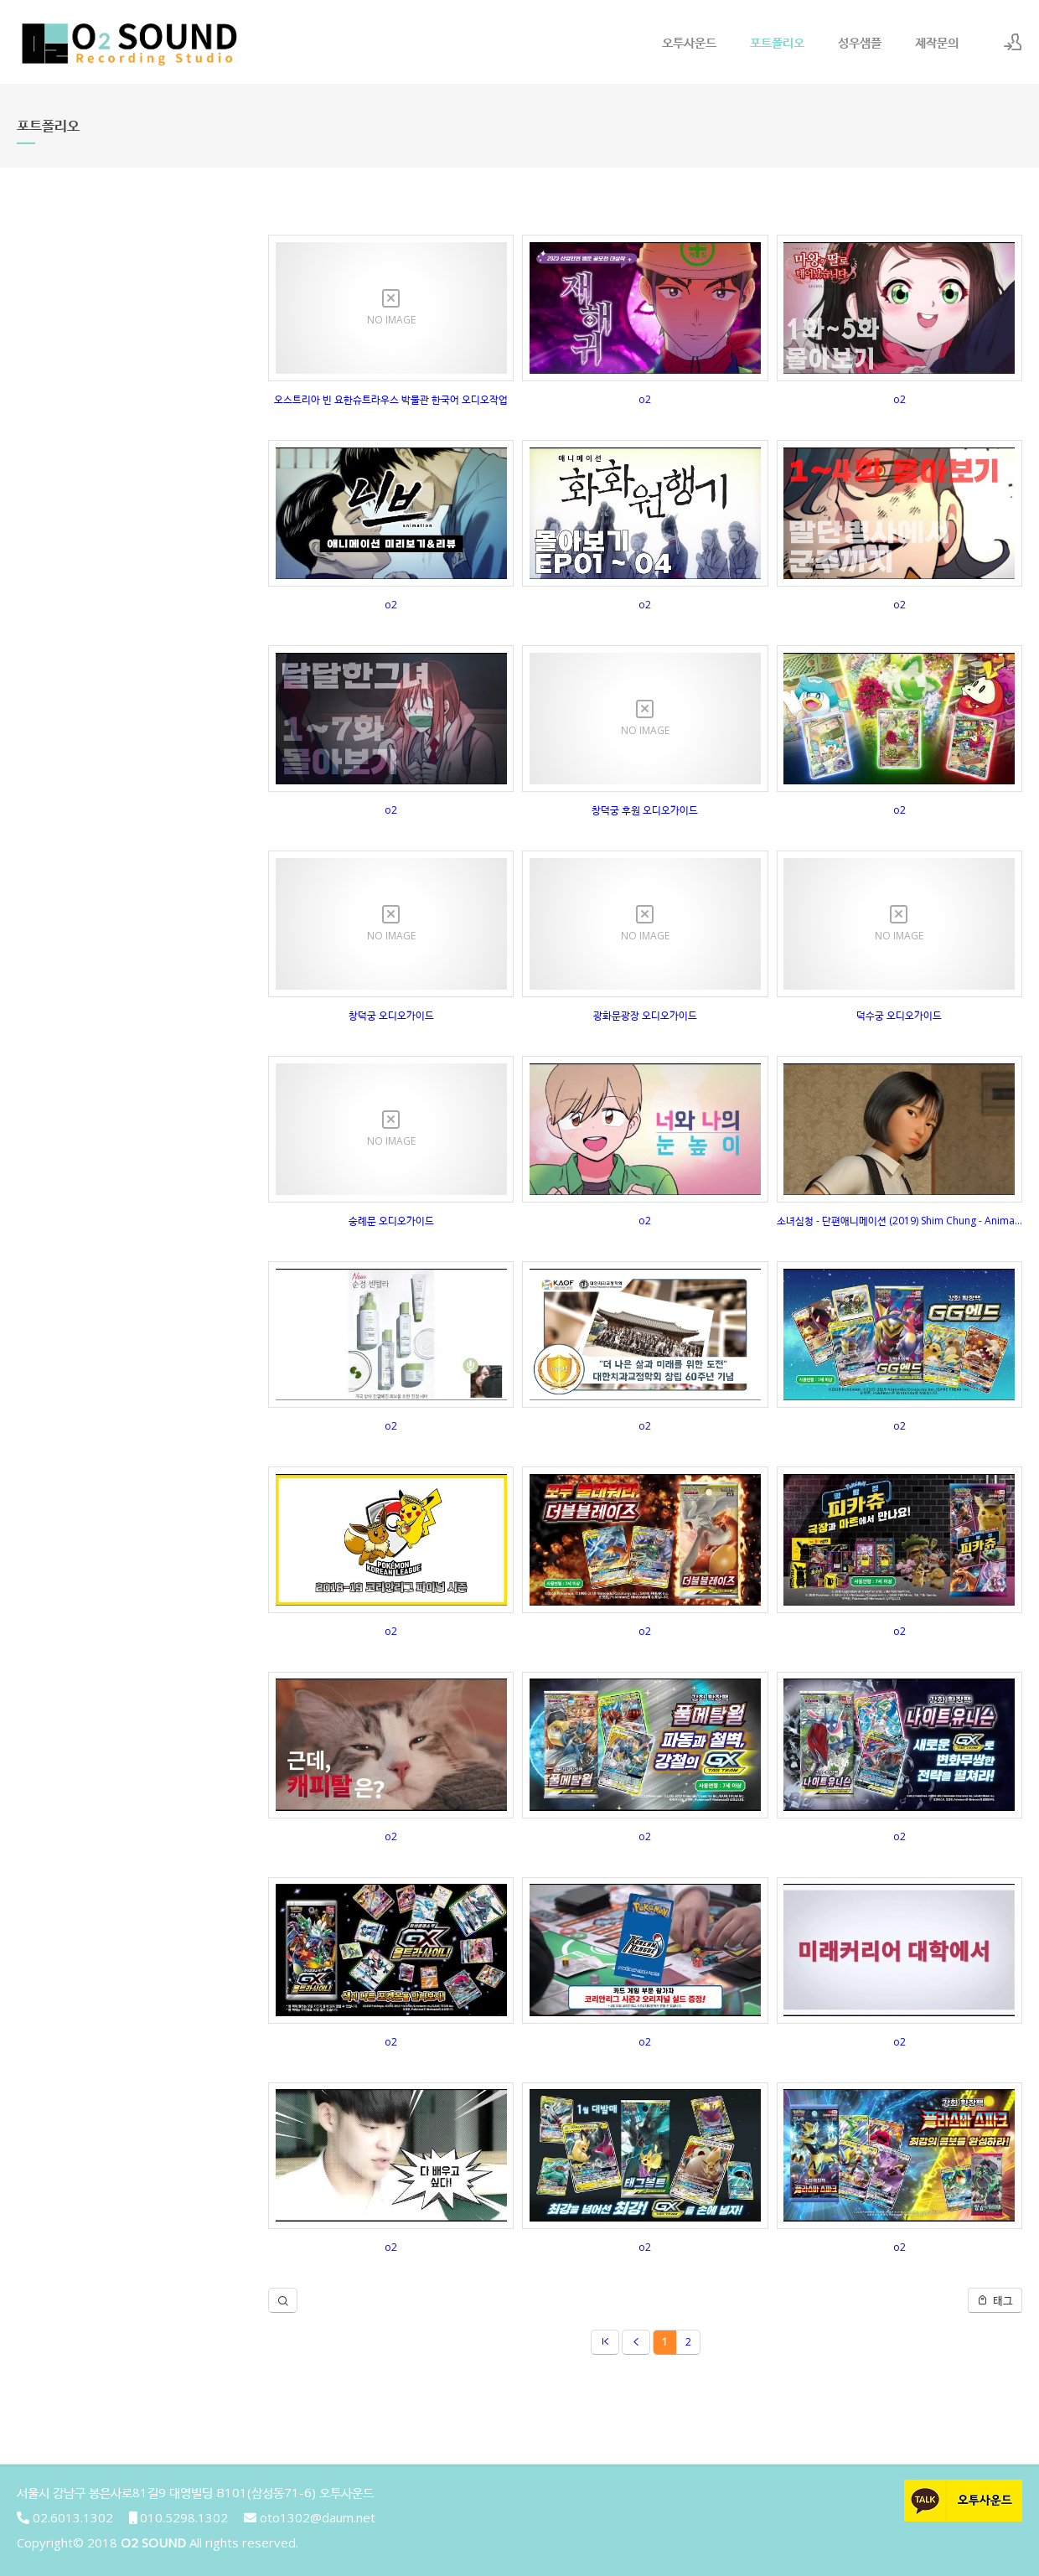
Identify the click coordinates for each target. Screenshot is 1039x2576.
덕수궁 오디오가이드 (899, 1015)
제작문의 (937, 42)
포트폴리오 (777, 42)
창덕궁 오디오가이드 (391, 1015)
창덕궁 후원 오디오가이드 (645, 810)
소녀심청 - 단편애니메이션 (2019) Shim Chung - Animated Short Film (899, 1220)
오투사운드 (689, 42)
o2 (644, 399)
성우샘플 (859, 42)
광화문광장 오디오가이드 (645, 1015)
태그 (995, 2300)
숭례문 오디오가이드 (391, 1220)
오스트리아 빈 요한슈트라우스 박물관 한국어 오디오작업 (391, 399)
